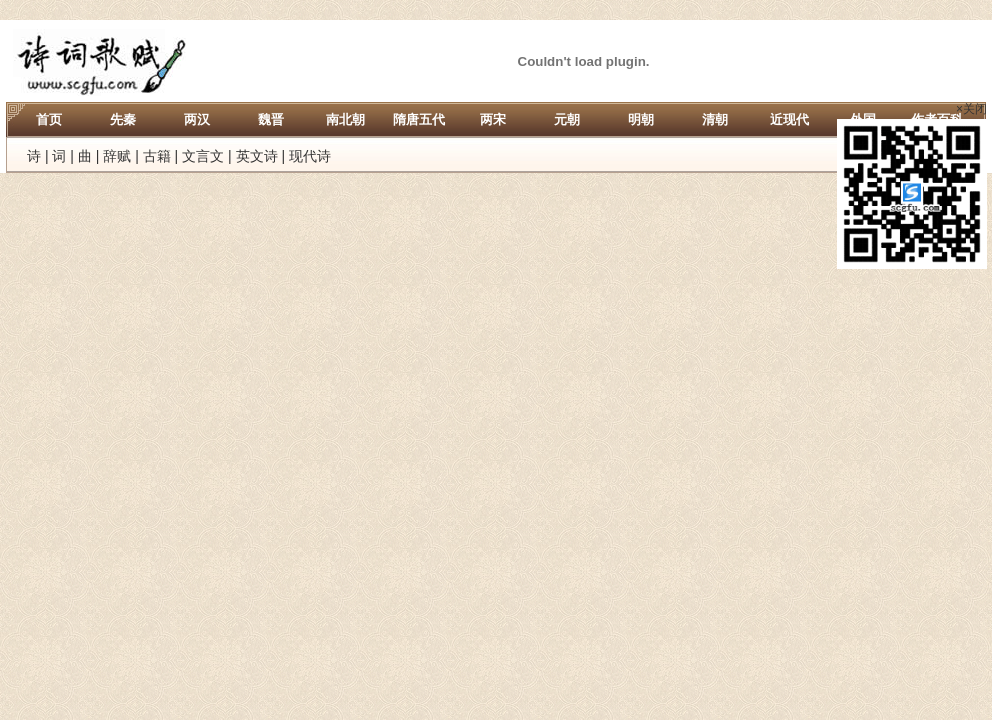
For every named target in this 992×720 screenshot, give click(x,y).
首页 (49, 119)
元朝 (567, 119)
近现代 (789, 119)
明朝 (641, 119)
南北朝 (345, 119)
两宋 (493, 119)
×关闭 (971, 109)
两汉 (197, 119)
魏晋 (271, 119)
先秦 (123, 119)
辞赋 (117, 156)
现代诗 (310, 156)
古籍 (157, 156)
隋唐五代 (419, 119)
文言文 (203, 156)
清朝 (715, 119)
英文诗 (257, 156)
